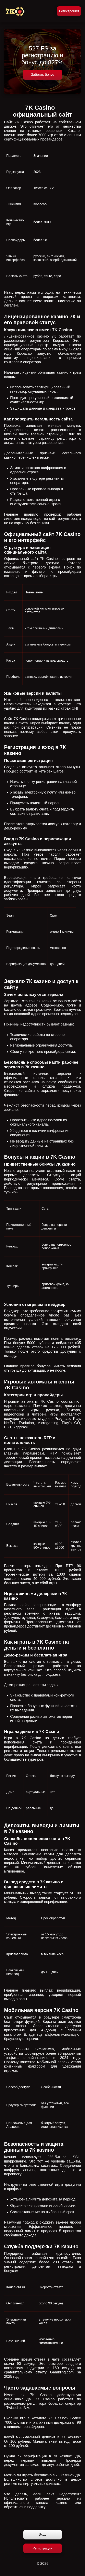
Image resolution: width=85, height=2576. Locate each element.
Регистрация (69, 11)
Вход (42, 2534)
